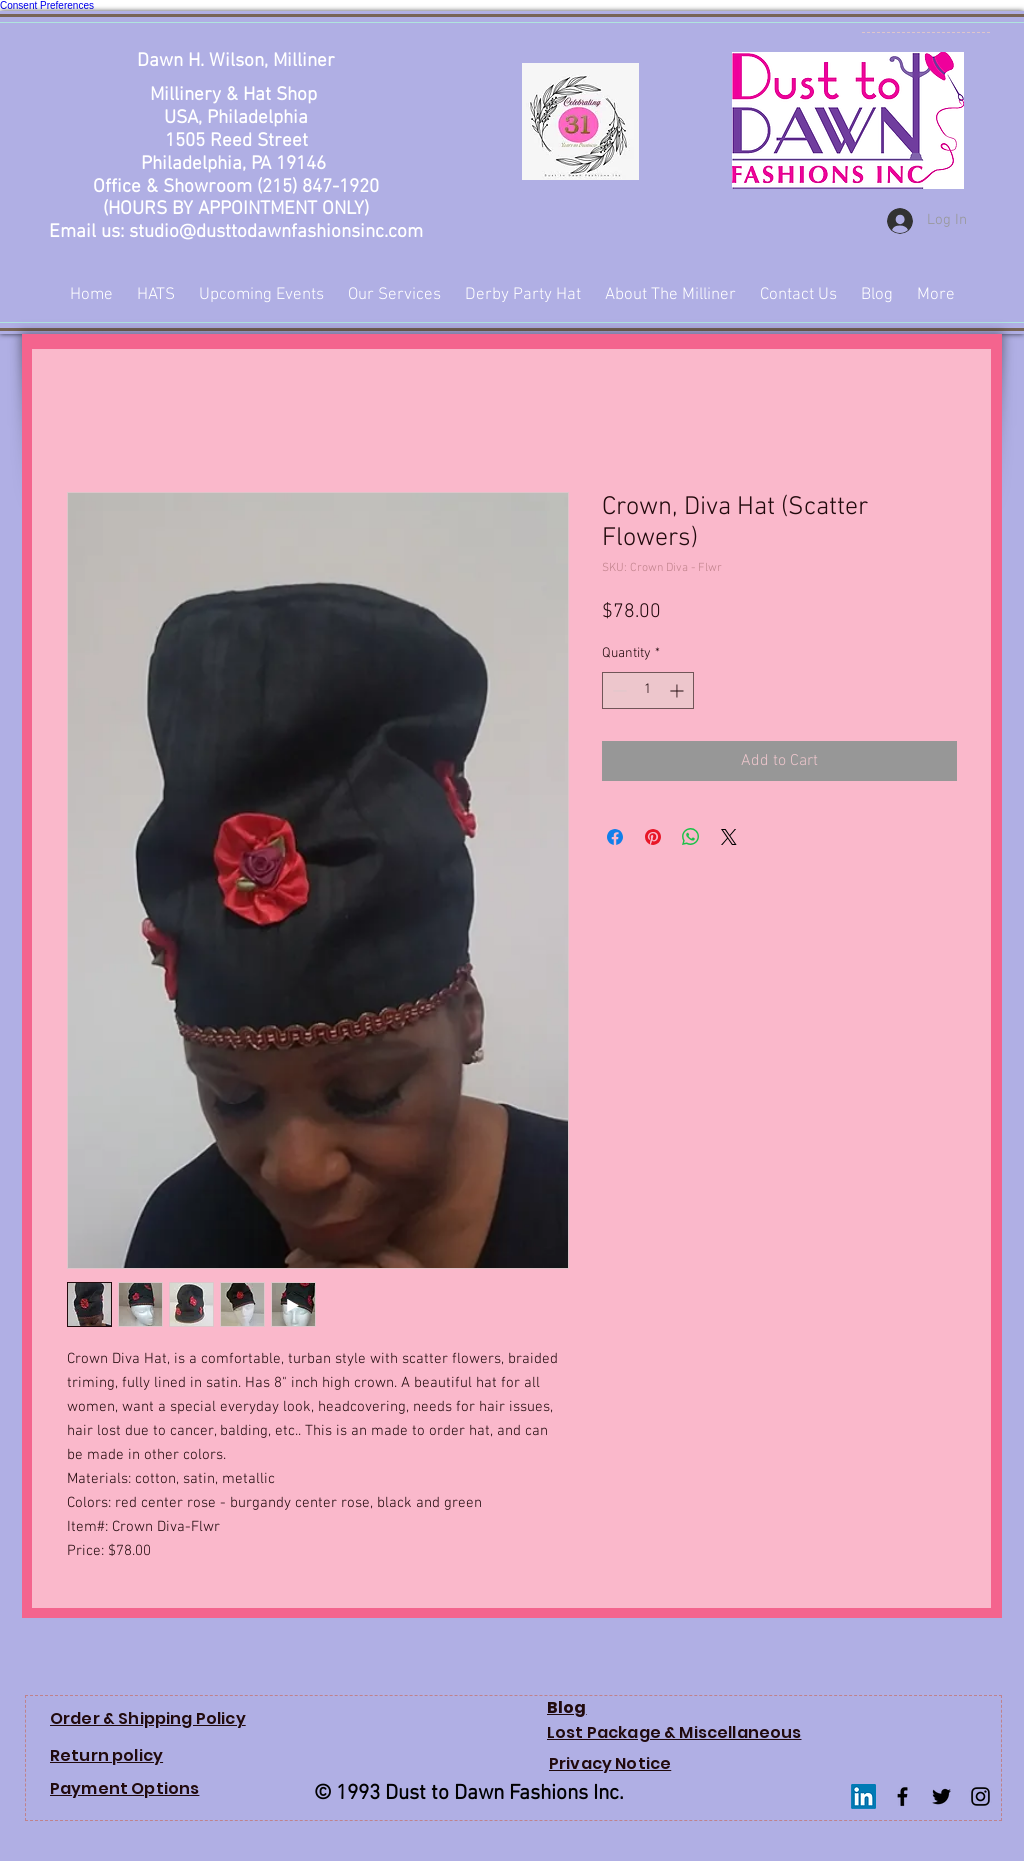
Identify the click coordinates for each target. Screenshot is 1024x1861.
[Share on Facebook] (615, 837)
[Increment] (678, 690)
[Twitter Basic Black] (941, 1796)
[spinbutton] (648, 690)
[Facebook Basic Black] (902, 1796)
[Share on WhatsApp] (691, 837)
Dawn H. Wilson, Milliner (236, 61)
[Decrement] (617, 690)
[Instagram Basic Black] (980, 1796)
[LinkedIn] (863, 1796)
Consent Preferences (47, 5)
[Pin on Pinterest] (653, 837)
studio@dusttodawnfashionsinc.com (276, 232)
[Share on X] (729, 837)
